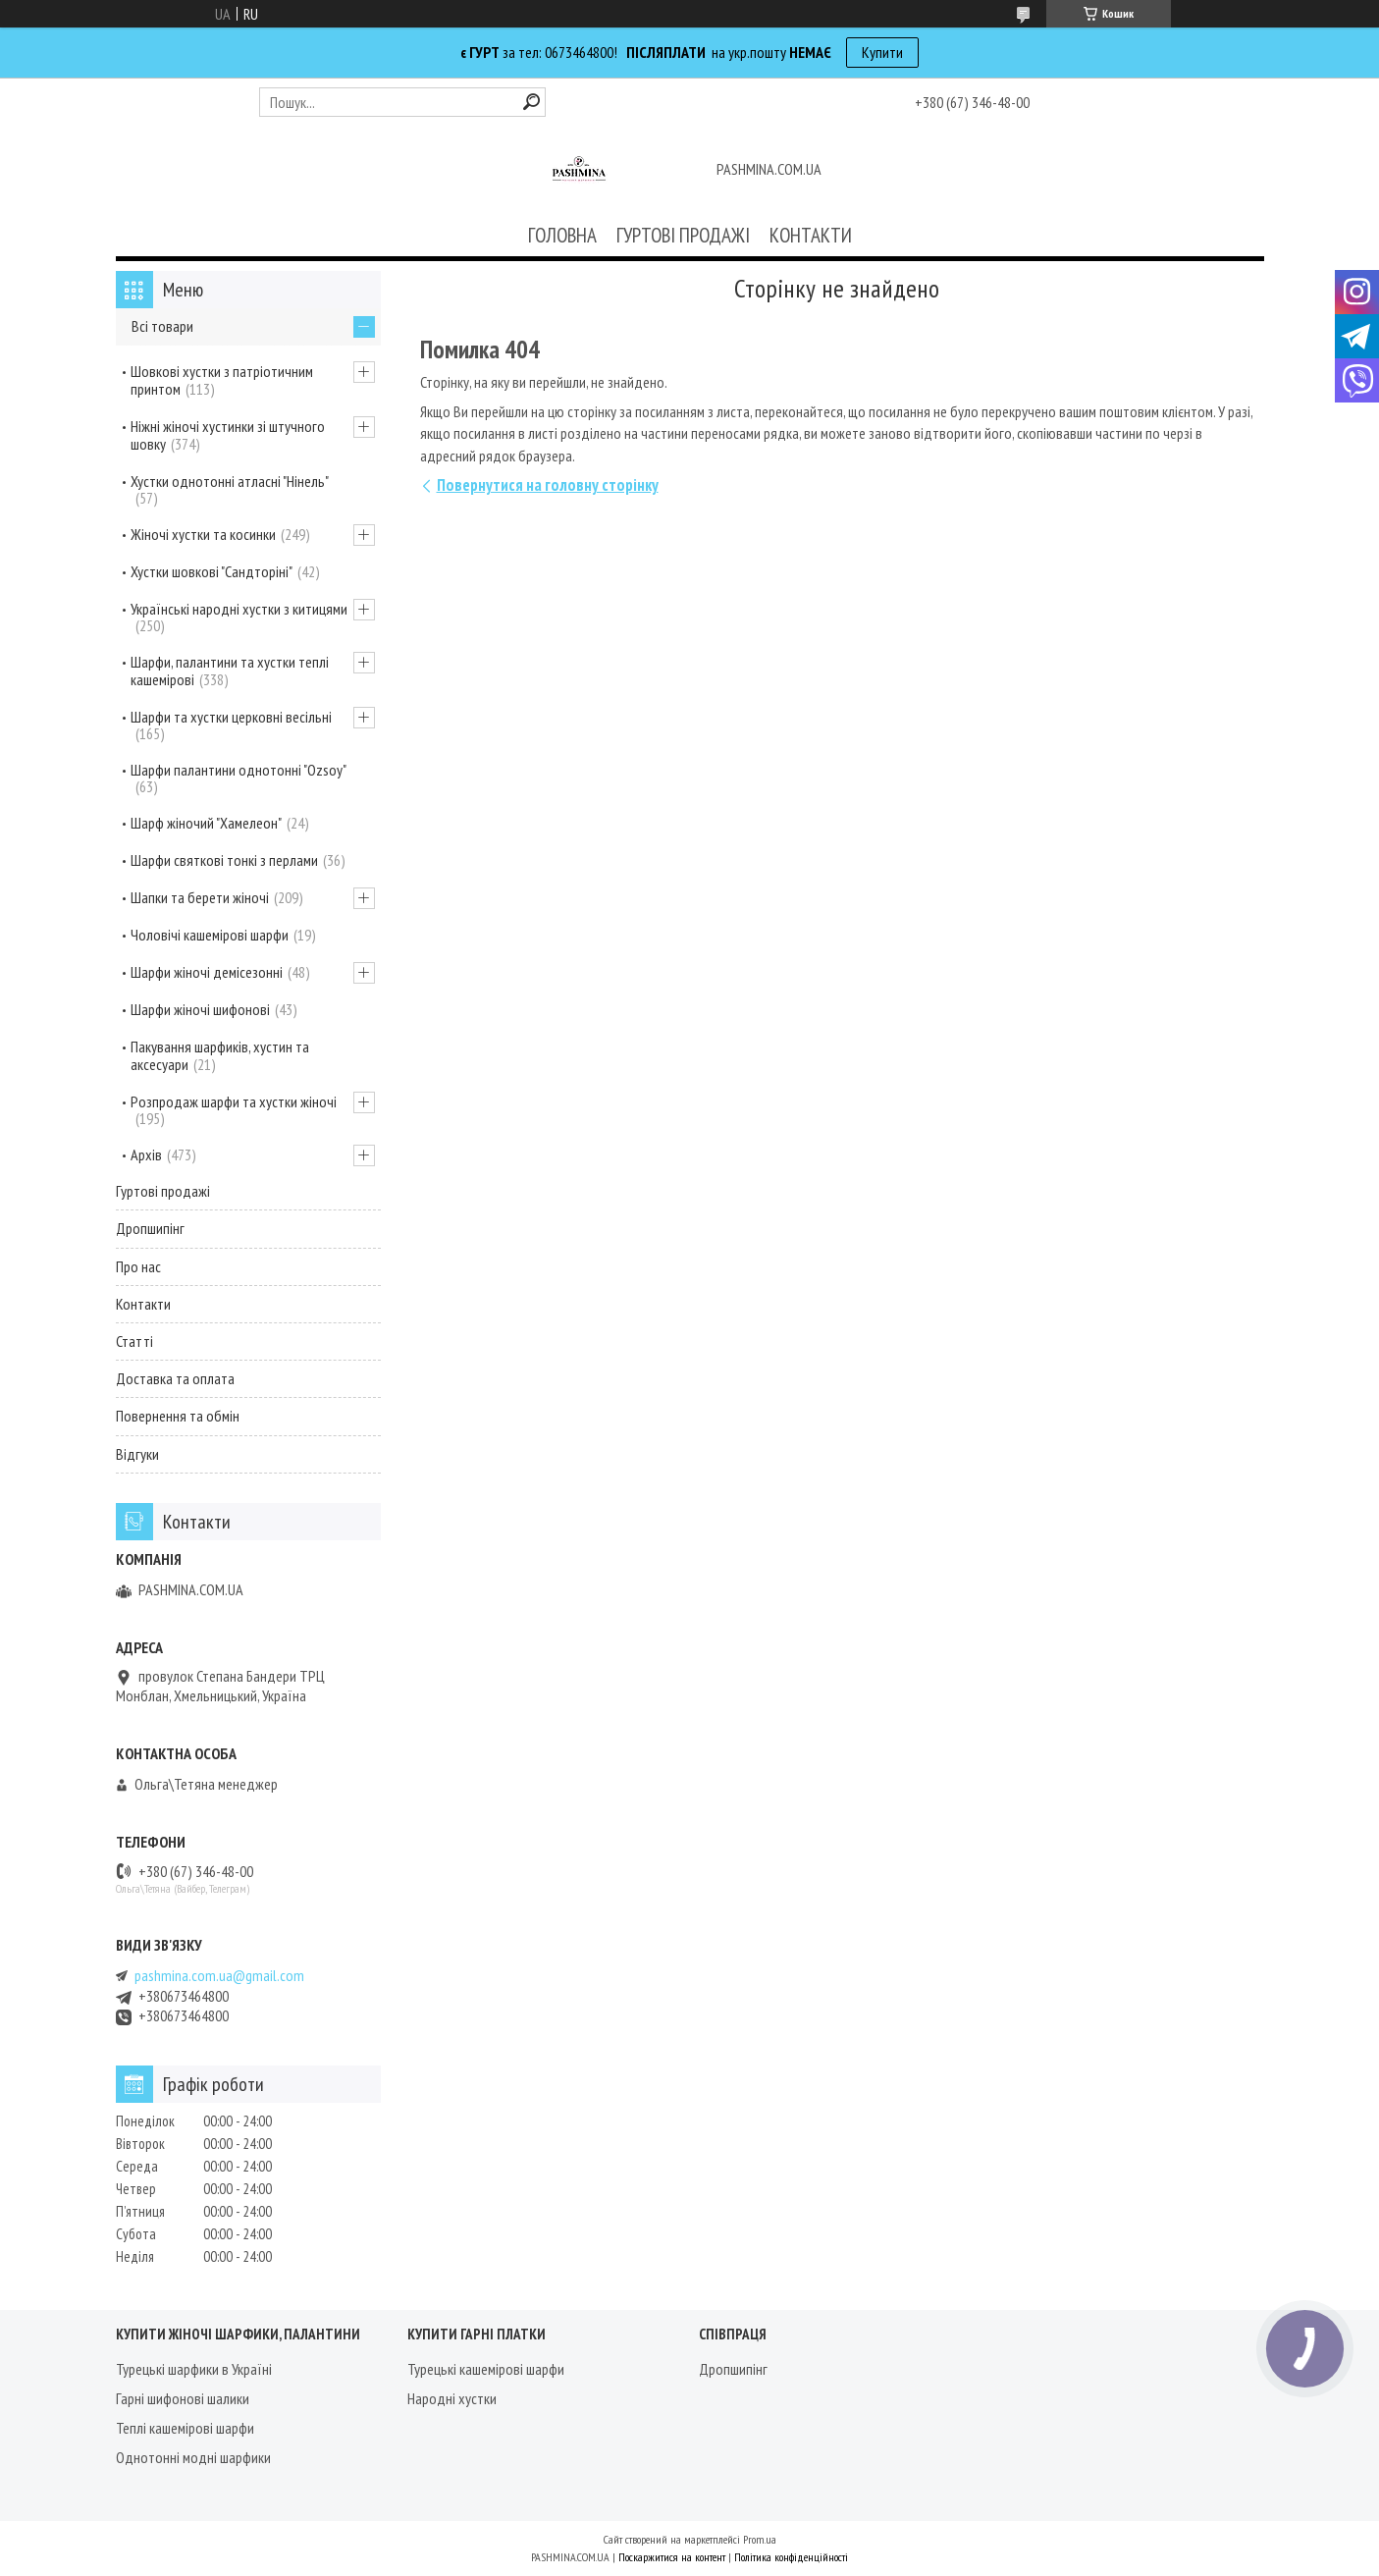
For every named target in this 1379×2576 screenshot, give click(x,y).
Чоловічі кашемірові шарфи (210, 934)
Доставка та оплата (175, 1378)
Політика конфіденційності (791, 2556)
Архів (146, 1154)
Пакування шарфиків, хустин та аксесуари (220, 1055)
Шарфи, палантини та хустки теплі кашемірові (230, 670)
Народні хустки (452, 2398)
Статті (134, 1341)
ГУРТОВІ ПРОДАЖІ (683, 235)
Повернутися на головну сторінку (548, 485)
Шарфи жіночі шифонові (200, 1009)
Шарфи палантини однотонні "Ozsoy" (238, 769)
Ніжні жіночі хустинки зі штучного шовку (228, 435)
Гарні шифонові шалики (182, 2398)
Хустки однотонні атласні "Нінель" (230, 481)
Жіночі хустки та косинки (203, 534)
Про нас (138, 1266)
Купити (882, 52)
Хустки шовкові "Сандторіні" (211, 571)
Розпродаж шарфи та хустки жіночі (234, 1101)
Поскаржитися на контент (671, 2556)
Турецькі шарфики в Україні (194, 2369)
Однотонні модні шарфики (193, 2457)
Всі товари (162, 326)
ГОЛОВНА (562, 235)
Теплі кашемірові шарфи (185, 2428)
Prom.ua (759, 2539)
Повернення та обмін (177, 1415)
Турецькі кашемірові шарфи (485, 2369)
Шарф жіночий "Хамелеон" (206, 822)
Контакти (143, 1304)
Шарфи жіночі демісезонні (207, 972)
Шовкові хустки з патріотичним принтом (222, 380)
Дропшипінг (150, 1228)
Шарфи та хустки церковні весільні (231, 716)
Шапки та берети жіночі (200, 897)
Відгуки (137, 1454)
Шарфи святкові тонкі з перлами (224, 860)
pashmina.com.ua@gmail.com (219, 1975)
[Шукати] (531, 101)
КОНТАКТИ (810, 235)
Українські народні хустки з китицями (239, 608)
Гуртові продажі (163, 1191)
